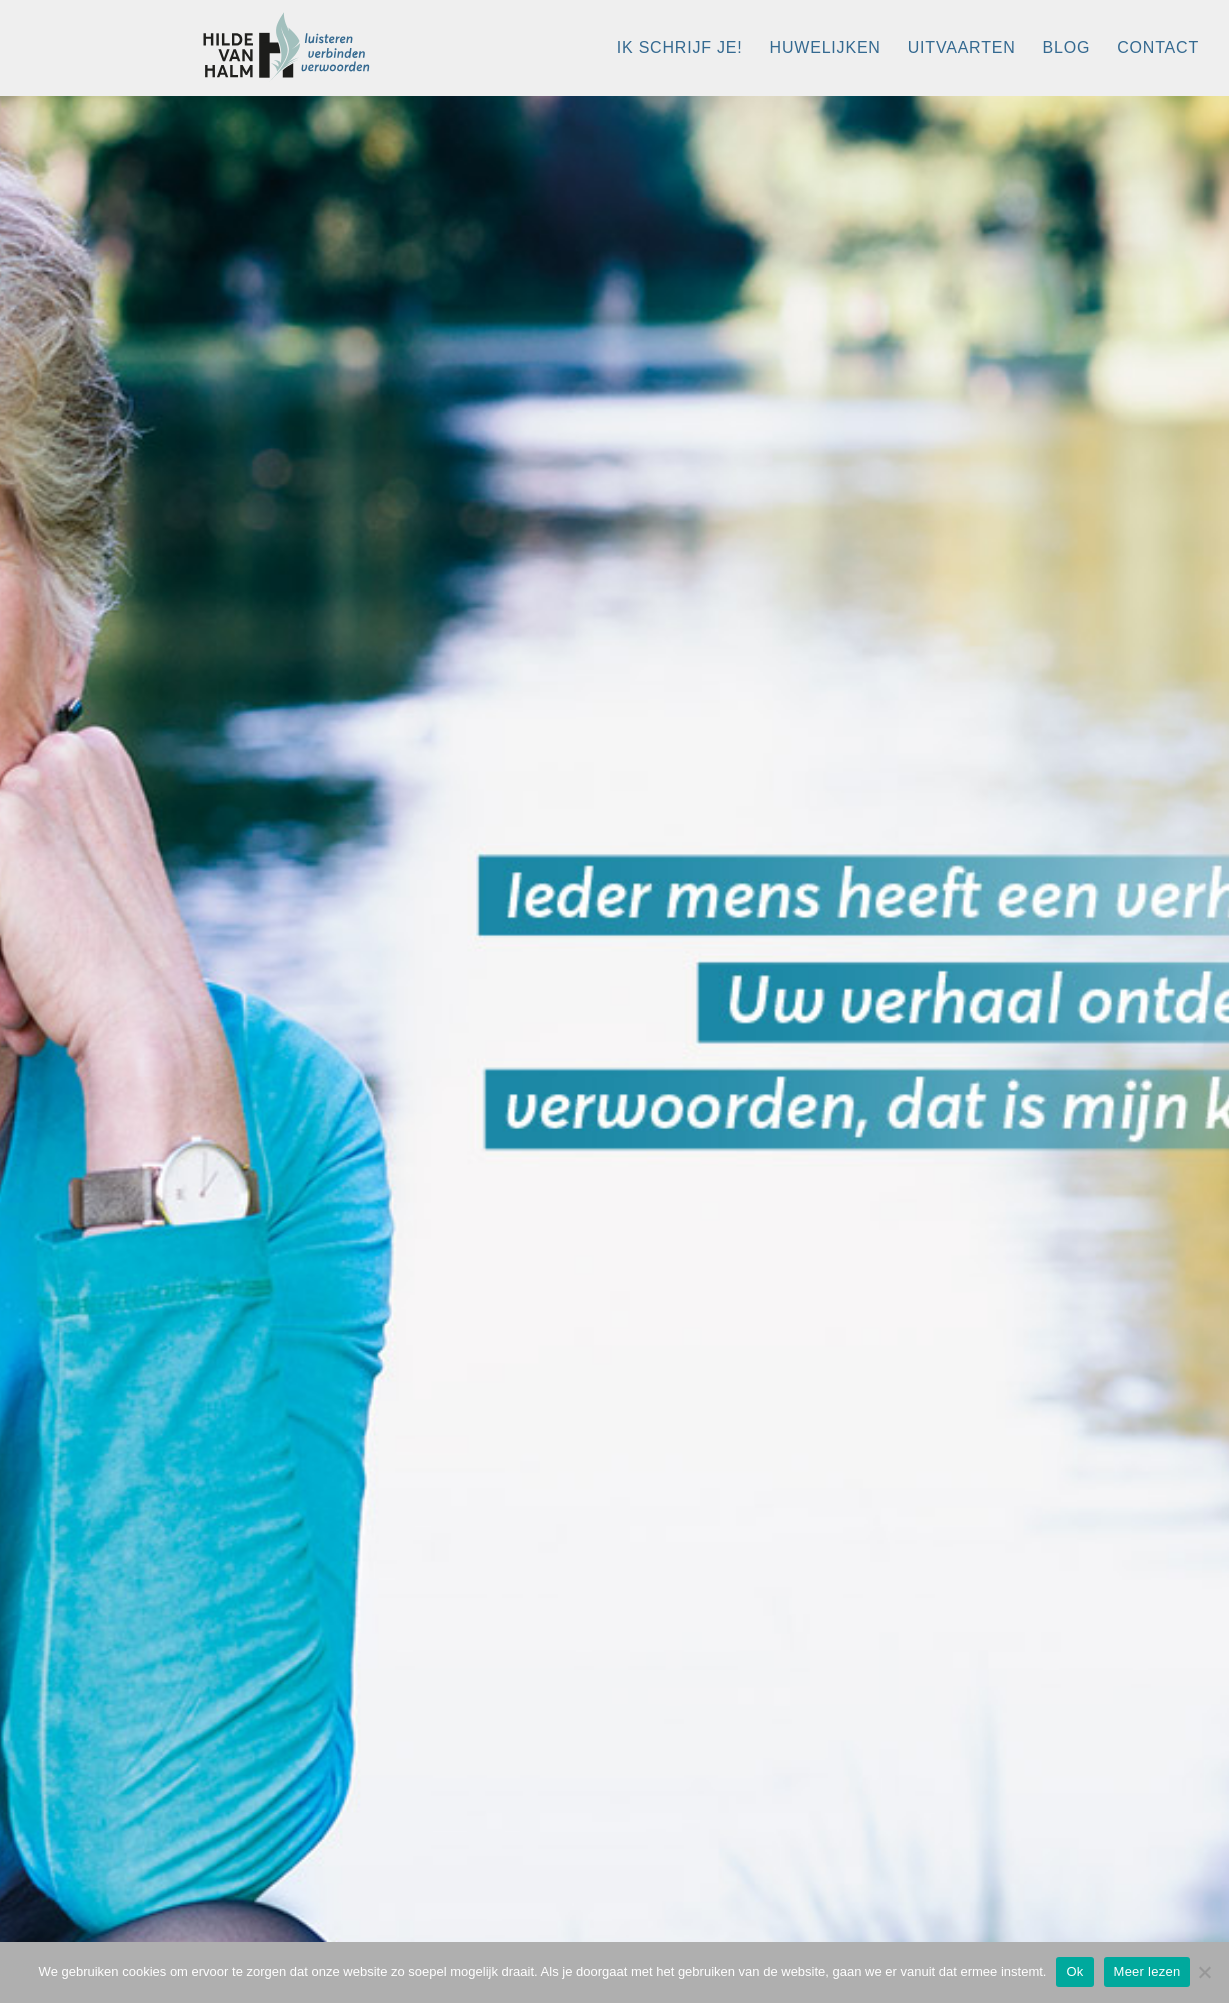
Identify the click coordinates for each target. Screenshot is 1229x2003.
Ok (1074, 1971)
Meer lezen (1147, 1971)
